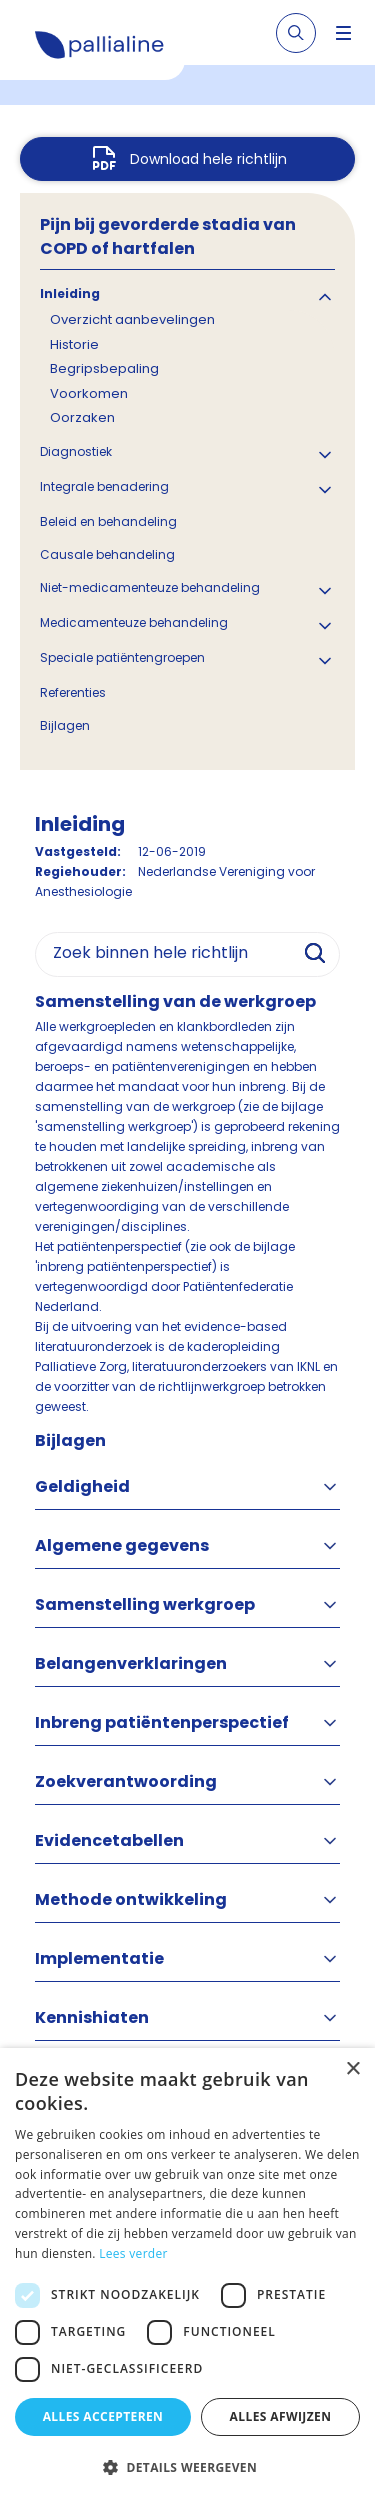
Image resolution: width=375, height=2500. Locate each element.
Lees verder (133, 2253)
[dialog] (187, 2274)
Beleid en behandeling (108, 521)
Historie (74, 344)
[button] (187, 2467)
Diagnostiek (76, 451)
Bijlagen (65, 725)
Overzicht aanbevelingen (132, 319)
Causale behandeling (107, 554)
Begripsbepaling (104, 368)
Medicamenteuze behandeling (134, 622)
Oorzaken (82, 417)
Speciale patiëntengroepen (122, 657)
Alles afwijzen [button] (281, 2416)
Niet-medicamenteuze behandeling (150, 587)
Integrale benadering (104, 486)
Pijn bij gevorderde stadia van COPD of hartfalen (168, 236)
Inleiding (70, 293)
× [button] (352, 2069)
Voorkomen (89, 393)
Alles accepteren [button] (103, 2416)
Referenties (73, 692)
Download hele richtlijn (208, 159)
